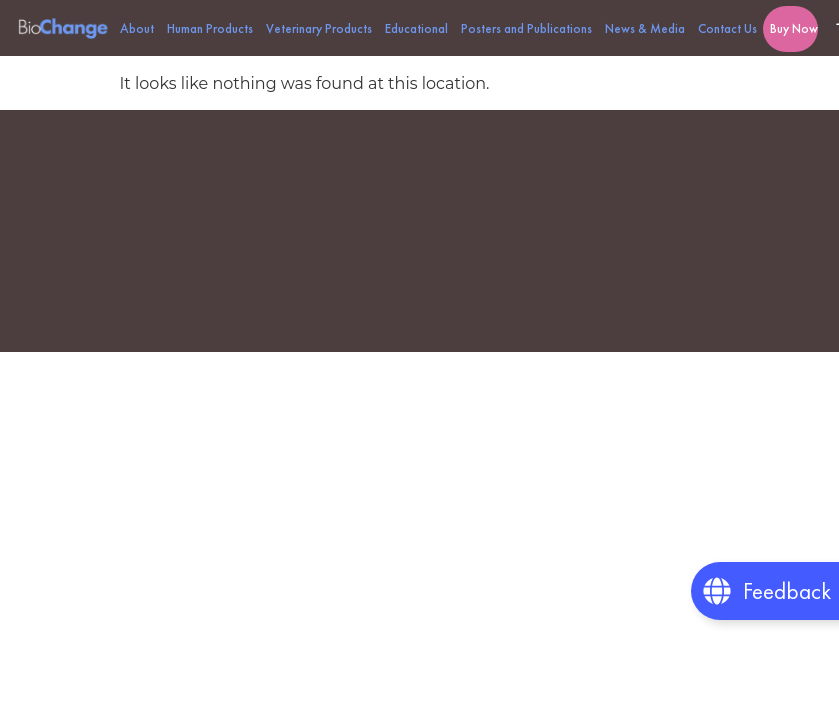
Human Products (210, 28)
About (137, 28)
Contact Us (727, 28)
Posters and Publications (526, 28)
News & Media (645, 28)
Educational (416, 28)
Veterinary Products (319, 28)
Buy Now (794, 28)
